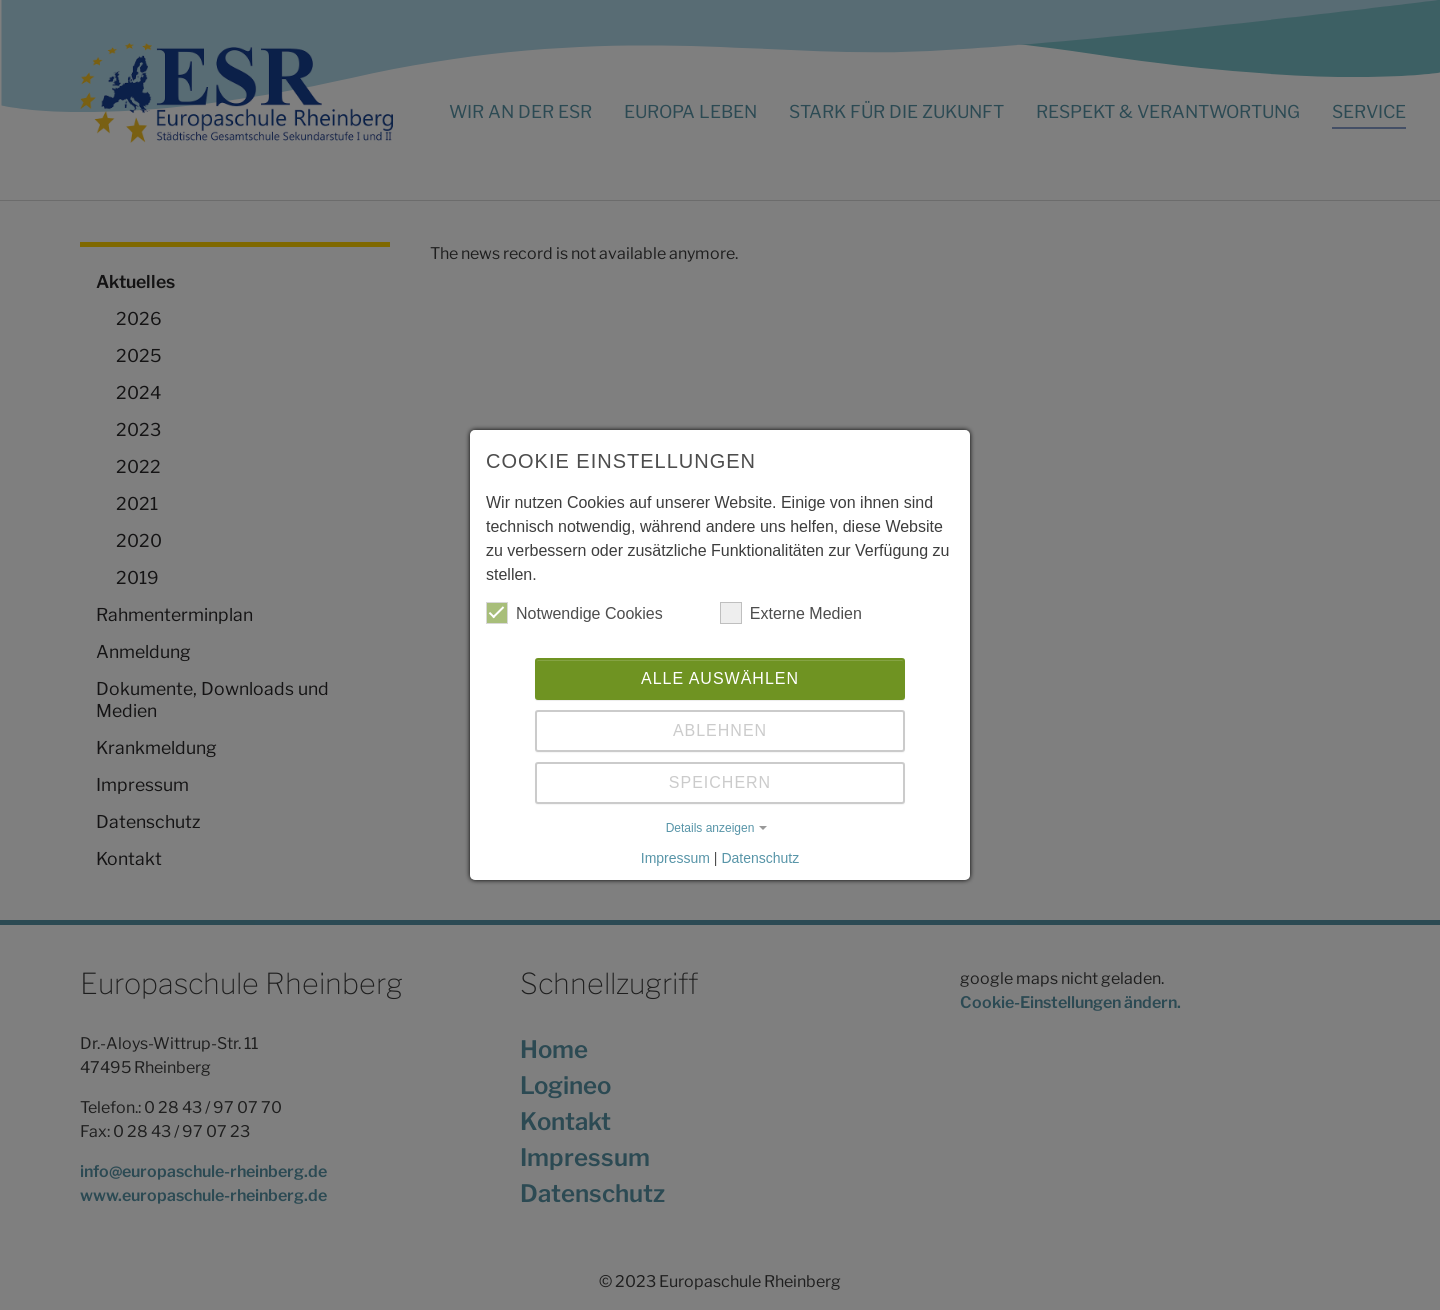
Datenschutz (760, 858)
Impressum (675, 858)
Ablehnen (720, 730)
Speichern (720, 782)
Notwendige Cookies (574, 613)
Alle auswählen (720, 678)
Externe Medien (791, 613)
